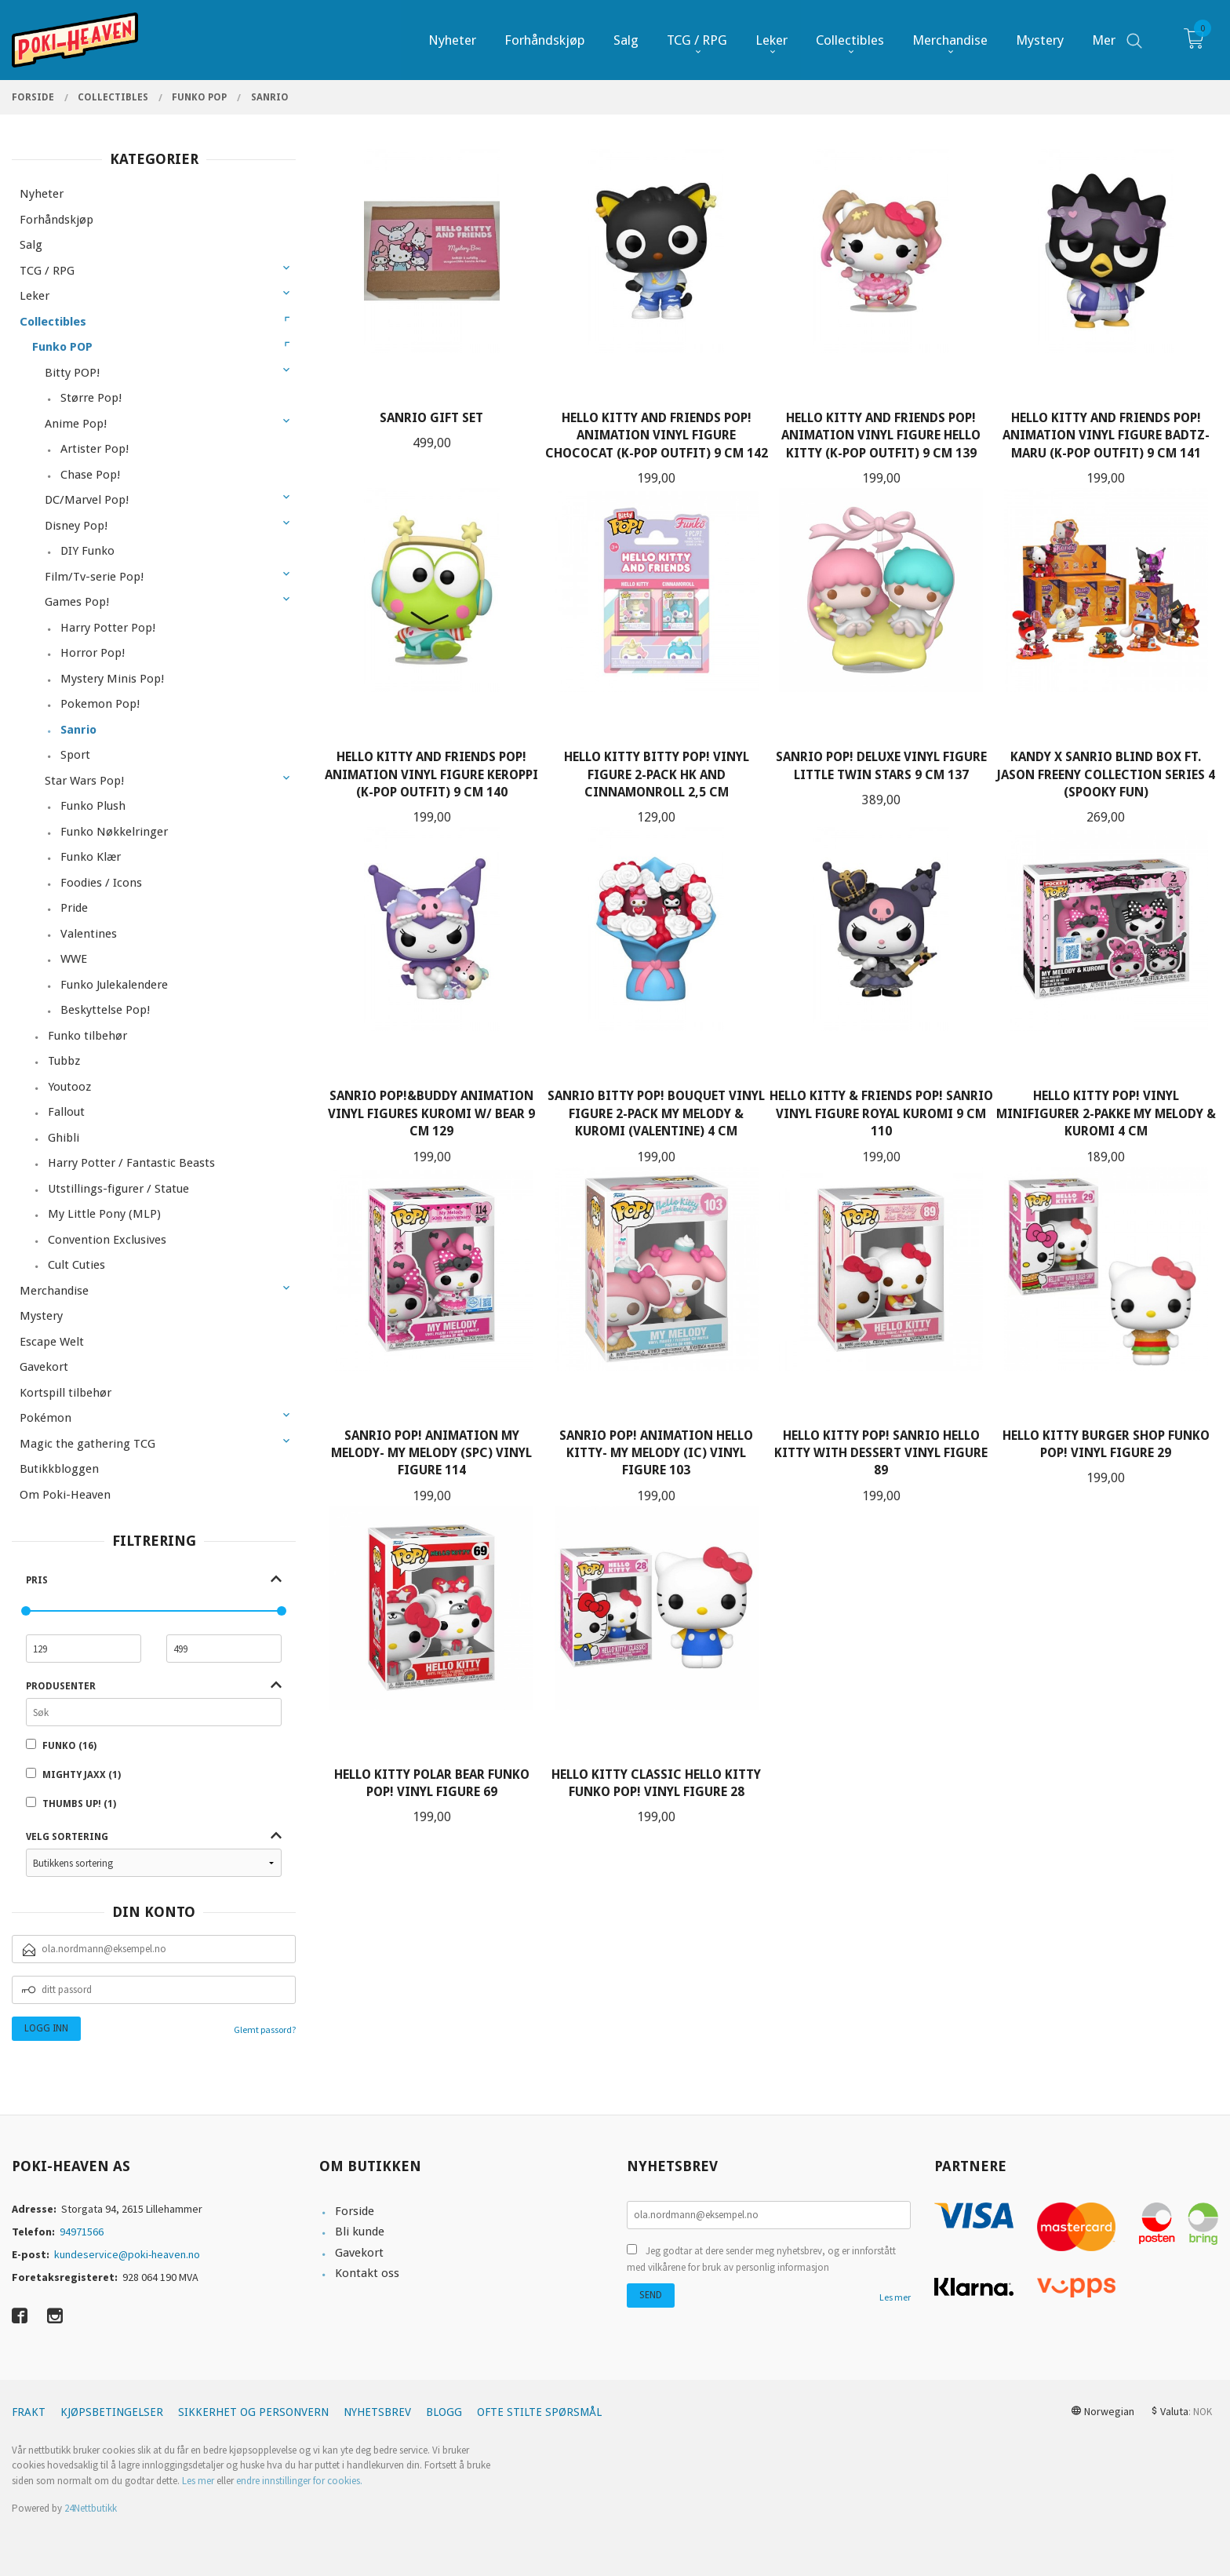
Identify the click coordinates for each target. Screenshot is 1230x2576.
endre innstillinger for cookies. (299, 2480)
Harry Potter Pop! (107, 628)
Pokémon (45, 1418)
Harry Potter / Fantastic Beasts (131, 1163)
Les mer (895, 2297)
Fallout (66, 1112)
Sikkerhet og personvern (253, 2412)
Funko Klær (90, 857)
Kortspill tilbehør (65, 1393)
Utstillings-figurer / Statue (118, 1189)
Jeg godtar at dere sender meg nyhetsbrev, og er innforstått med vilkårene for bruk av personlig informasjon (761, 2259)
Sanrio (78, 730)
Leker (34, 296)
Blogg (444, 2412)
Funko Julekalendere (114, 985)
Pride (74, 908)
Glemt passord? (265, 2029)
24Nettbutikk (90, 2508)
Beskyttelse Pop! (105, 1010)
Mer (1103, 40)
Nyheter (42, 194)
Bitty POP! (72, 373)
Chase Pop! (90, 475)
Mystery (41, 1316)
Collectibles (53, 322)
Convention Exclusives (107, 1240)
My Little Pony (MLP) (104, 1214)
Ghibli (63, 1138)
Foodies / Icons (101, 883)
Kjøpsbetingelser (111, 2412)
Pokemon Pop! (100, 704)
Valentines (88, 934)
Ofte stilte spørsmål (539, 2412)
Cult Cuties (76, 1265)
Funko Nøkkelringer (114, 832)
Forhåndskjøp (56, 220)
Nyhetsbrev (377, 2412)
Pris (37, 1580)
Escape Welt (52, 1342)
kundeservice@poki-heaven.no (127, 2254)
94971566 (82, 2231)
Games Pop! (77, 602)
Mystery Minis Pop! (112, 679)
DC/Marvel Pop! (87, 500)
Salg (31, 245)
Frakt (28, 2412)
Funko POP (62, 347)
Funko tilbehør (87, 1036)
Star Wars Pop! (84, 781)
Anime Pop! (76, 424)
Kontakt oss (367, 2273)
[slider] (26, 1611)
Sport (75, 755)
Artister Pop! (94, 449)
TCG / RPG (47, 271)
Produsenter (61, 1686)
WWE (73, 959)
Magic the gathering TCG (87, 1444)
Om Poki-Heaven (65, 1495)
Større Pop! (91, 398)
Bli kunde (359, 2231)
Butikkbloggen (59, 1469)
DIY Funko (87, 551)
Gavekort (44, 1367)
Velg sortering (67, 1836)
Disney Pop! (76, 526)
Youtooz (69, 1087)
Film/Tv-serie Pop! (94, 577)
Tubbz (64, 1061)
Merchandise (54, 1291)
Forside (354, 2211)
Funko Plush (93, 806)
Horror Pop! (92, 653)
